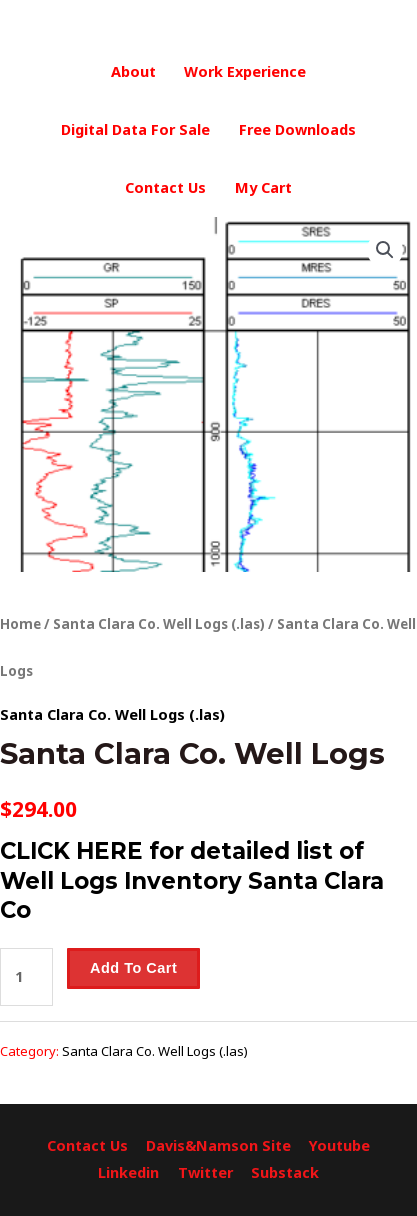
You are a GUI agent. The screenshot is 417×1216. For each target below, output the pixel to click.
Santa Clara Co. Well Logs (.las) (159, 624)
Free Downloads (297, 129)
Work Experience (245, 71)
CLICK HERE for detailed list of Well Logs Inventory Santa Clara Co (192, 880)
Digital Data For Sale (135, 129)
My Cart (263, 187)
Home (20, 624)
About (133, 71)
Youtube (339, 1145)
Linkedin (128, 1172)
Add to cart (133, 968)
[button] (385, 250)
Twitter (205, 1172)
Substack (285, 1172)
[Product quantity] (26, 977)
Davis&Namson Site (218, 1145)
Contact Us (165, 187)
